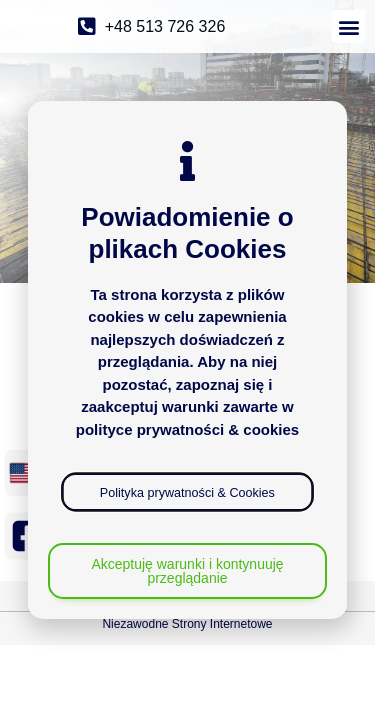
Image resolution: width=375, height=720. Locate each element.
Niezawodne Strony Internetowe (187, 624)
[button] (348, 26)
